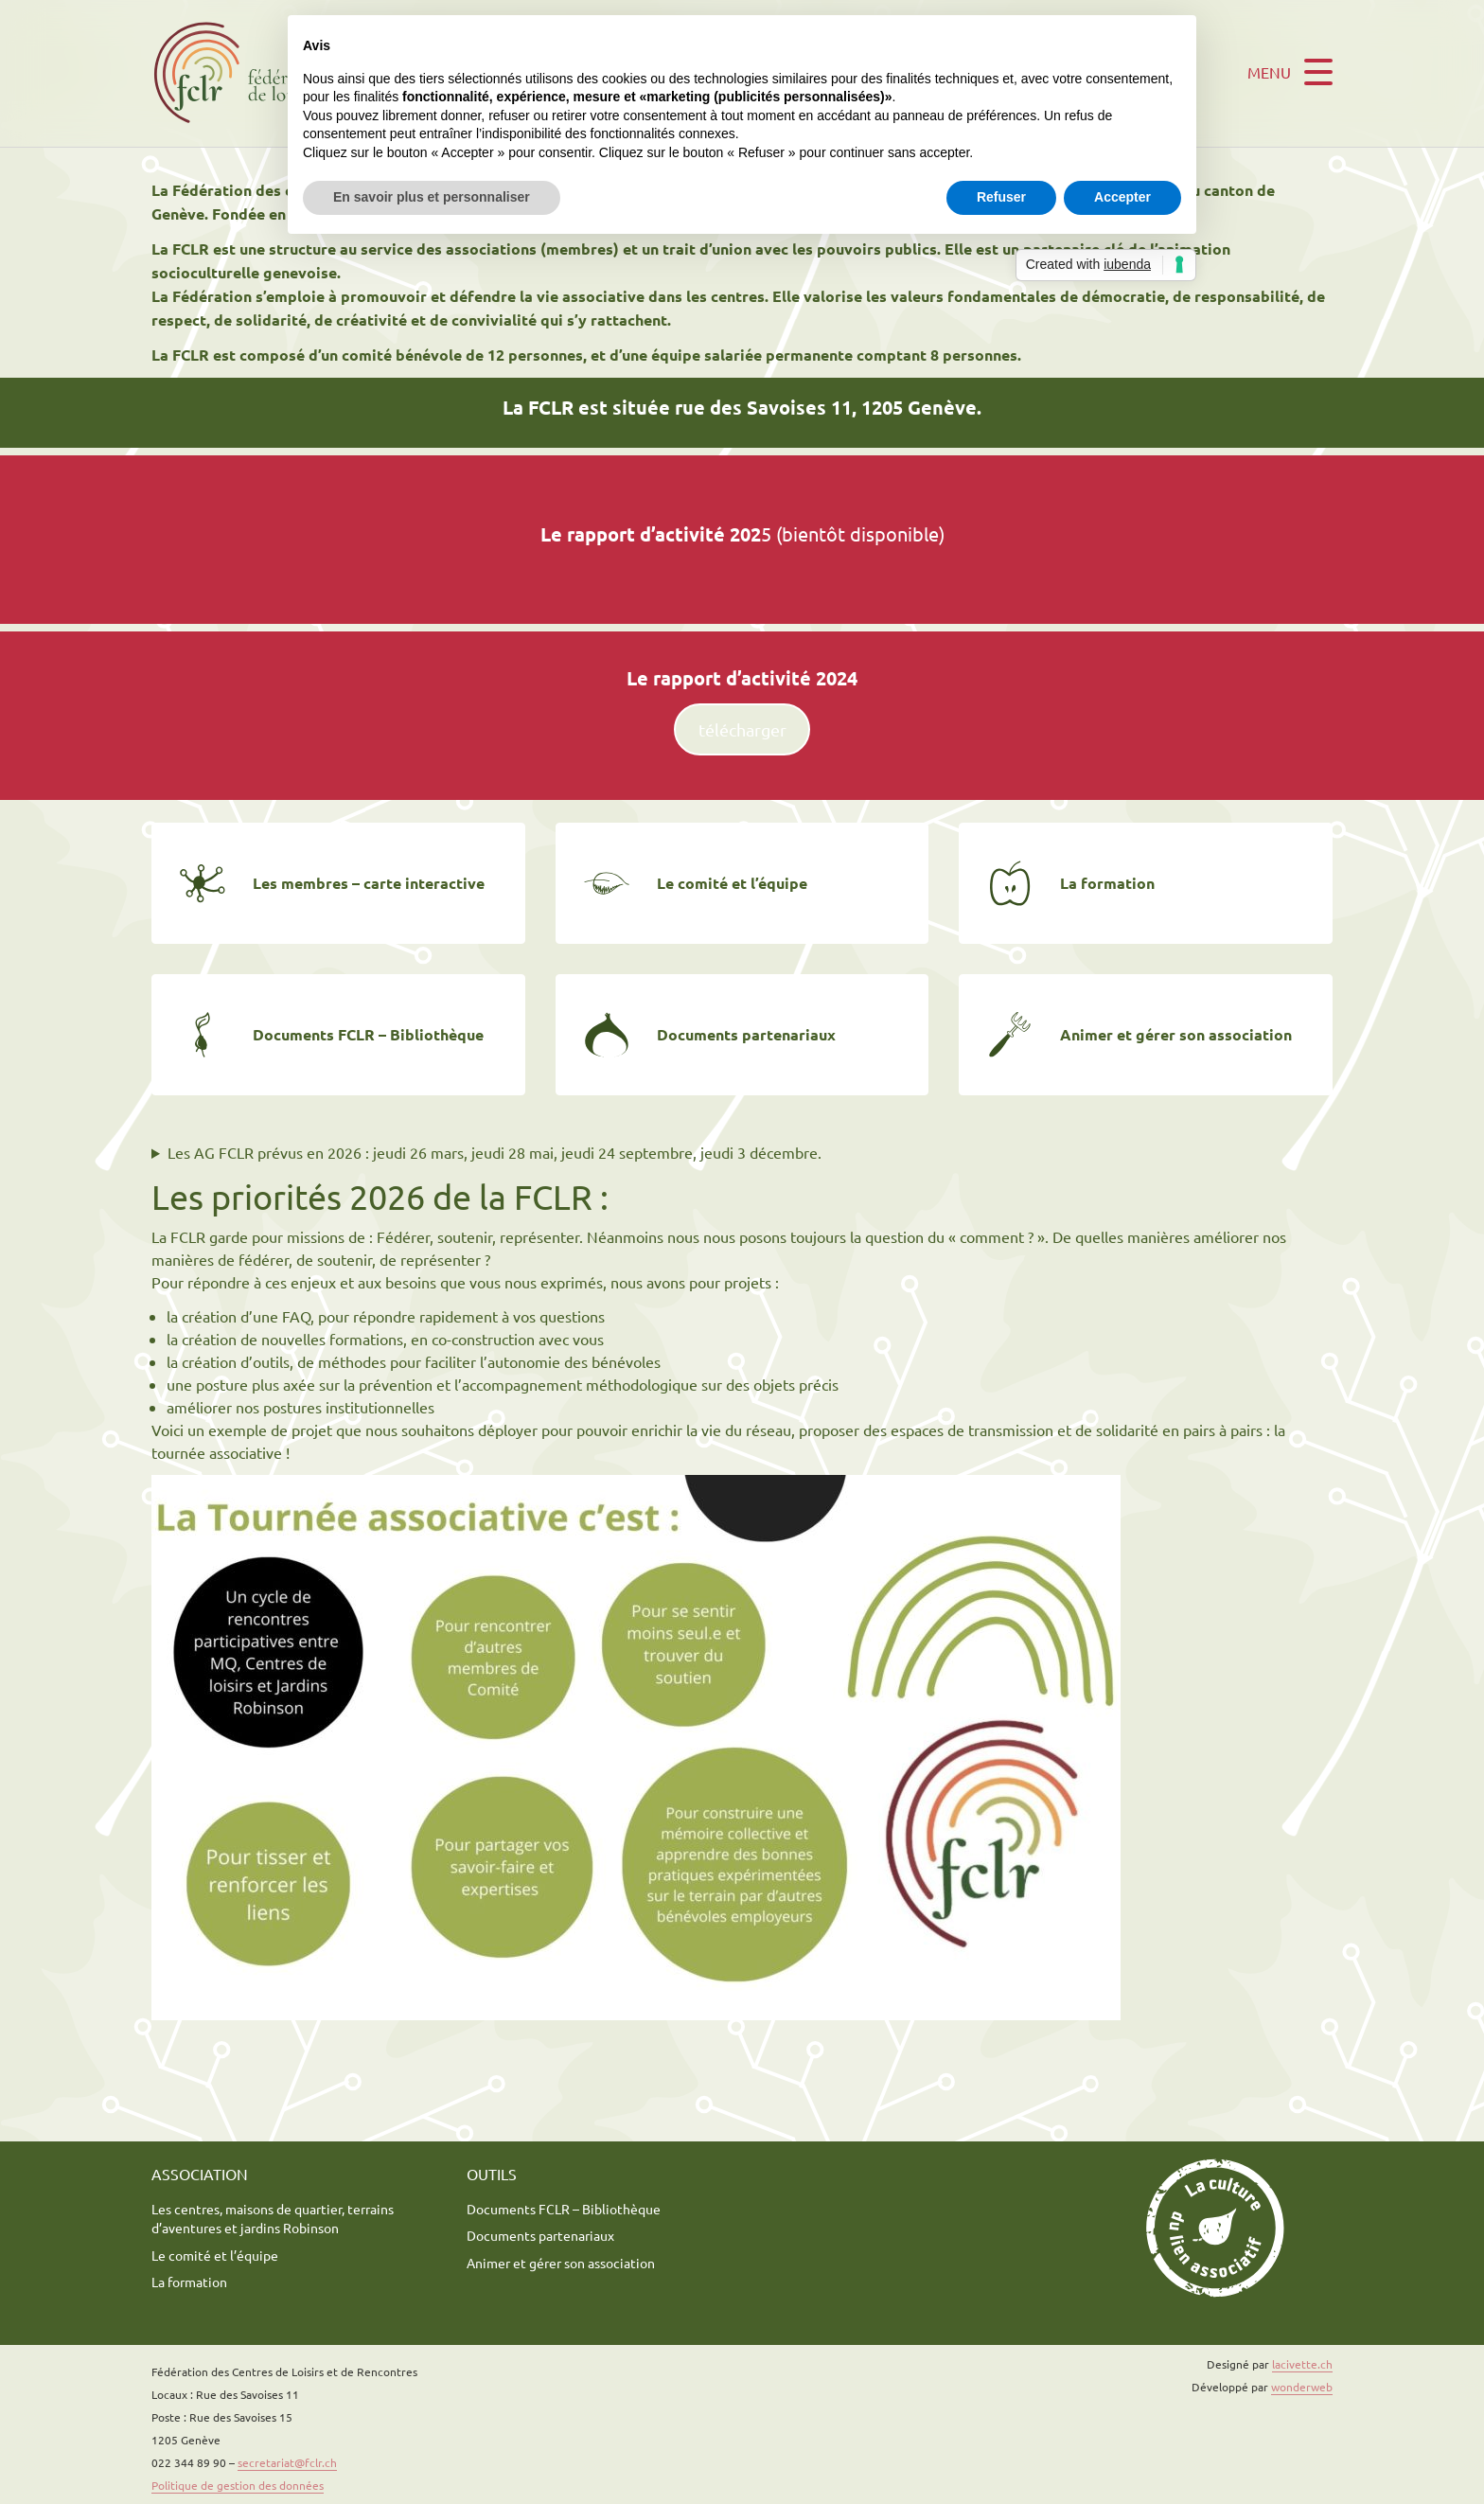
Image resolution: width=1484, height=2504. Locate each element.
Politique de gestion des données (237, 2485)
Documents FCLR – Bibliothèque (564, 2208)
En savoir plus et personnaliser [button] (431, 196)
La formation (189, 2281)
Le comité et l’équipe (214, 2255)
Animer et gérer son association (561, 2262)
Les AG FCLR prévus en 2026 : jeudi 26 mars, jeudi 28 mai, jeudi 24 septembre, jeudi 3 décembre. (495, 1152)
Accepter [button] (1122, 196)
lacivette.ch (1302, 2363)
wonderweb (1302, 2386)
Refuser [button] (1001, 196)
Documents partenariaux (540, 2235)
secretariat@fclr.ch (287, 2462)
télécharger (742, 729)
